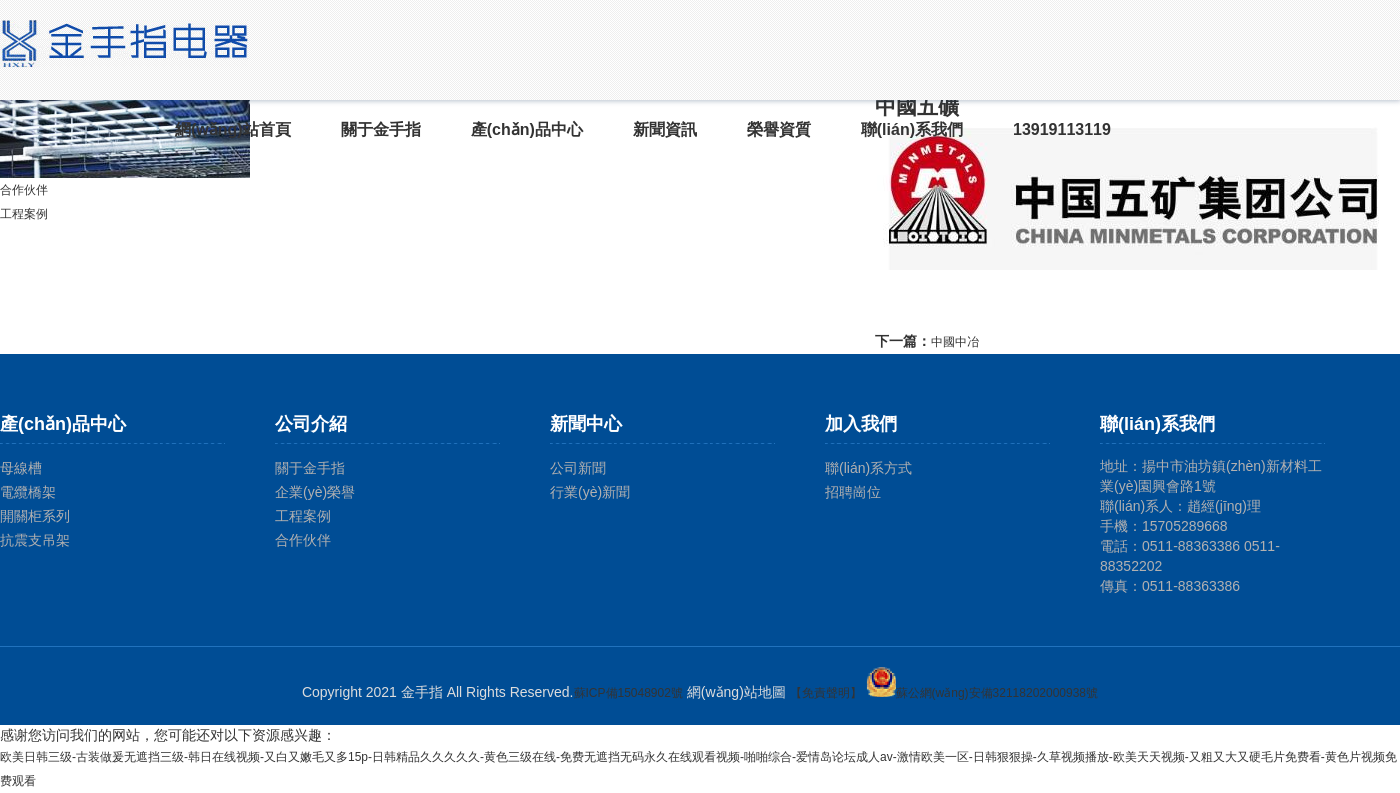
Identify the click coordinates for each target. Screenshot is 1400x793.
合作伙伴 (24, 190)
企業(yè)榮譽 (315, 492)
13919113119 (1062, 129)
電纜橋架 (28, 492)
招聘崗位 (853, 492)
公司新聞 (578, 468)
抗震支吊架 (35, 540)
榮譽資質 (779, 129)
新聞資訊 (665, 129)
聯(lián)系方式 (868, 468)
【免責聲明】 (826, 693)
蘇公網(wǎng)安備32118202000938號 (982, 693)
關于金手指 (381, 129)
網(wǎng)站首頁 (233, 129)
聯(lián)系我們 (912, 129)
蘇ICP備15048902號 (628, 693)
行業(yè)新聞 (590, 492)
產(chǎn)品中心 (527, 129)
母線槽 (21, 468)
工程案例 (24, 214)
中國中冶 (955, 342)
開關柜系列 (35, 516)
